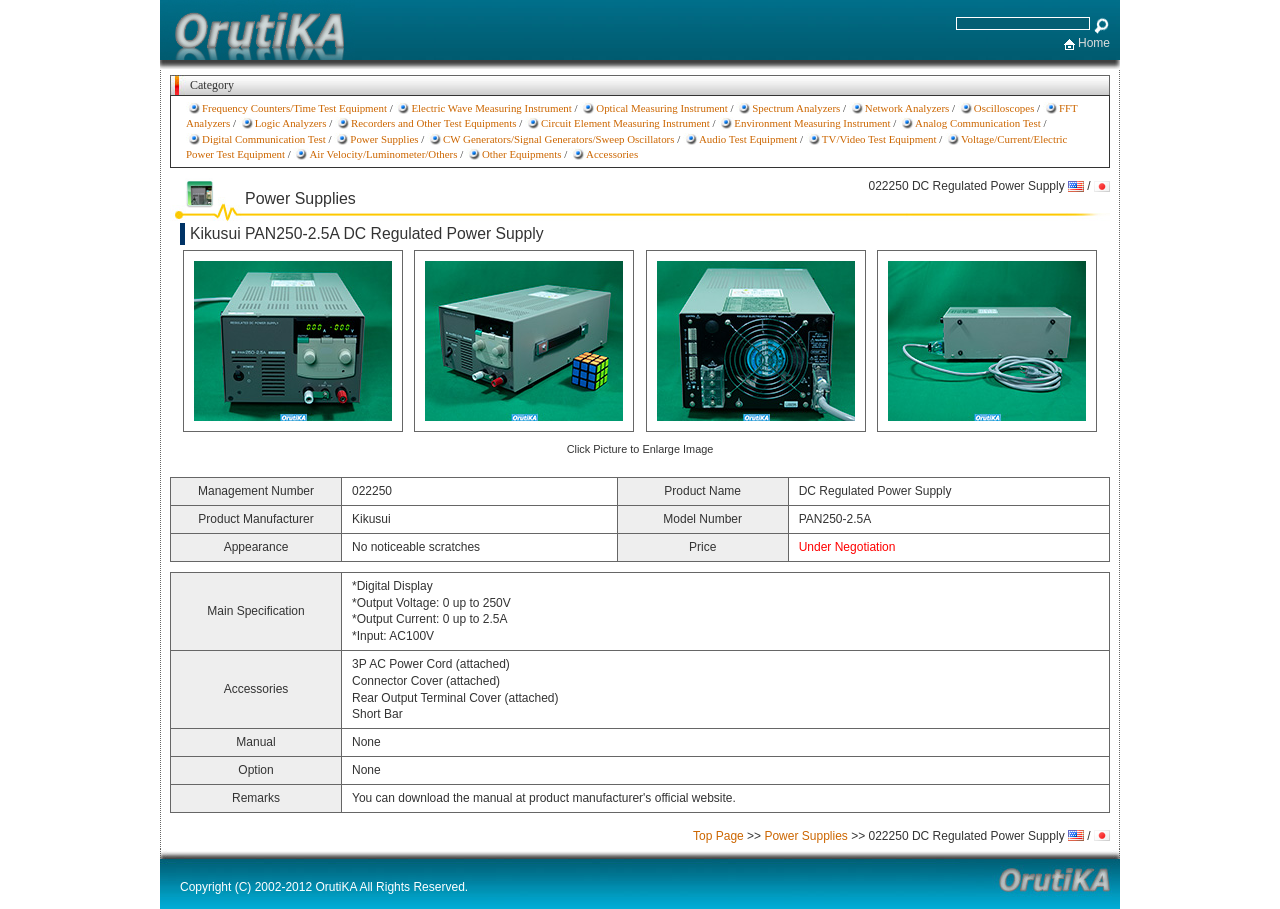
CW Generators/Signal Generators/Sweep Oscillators (559, 139)
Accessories (612, 154)
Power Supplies (384, 139)
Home (1094, 43)
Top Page (718, 836)
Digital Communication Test (264, 139)
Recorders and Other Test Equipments (434, 123)
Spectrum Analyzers (796, 108)
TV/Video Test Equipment (879, 139)
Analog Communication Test (978, 123)
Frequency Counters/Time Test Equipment (294, 108)
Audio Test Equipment (748, 139)
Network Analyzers (907, 108)
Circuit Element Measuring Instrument (625, 123)
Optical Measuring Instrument (661, 108)
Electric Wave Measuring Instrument (491, 108)
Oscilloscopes (1004, 108)
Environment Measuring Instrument (812, 123)
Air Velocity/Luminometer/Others (383, 154)
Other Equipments (522, 154)
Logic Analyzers (291, 123)
